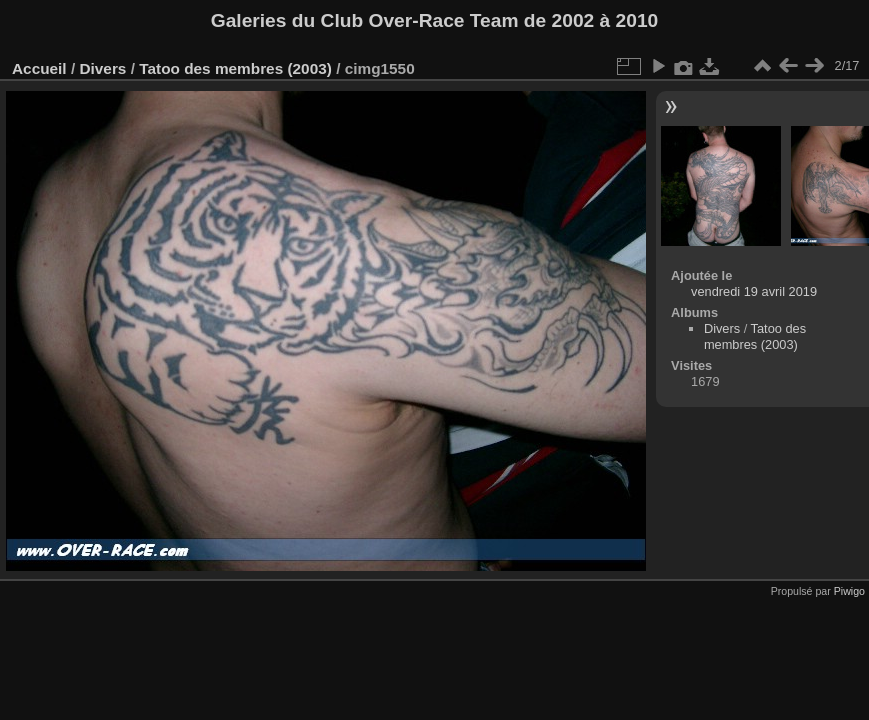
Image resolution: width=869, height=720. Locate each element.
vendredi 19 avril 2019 (754, 291)
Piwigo (849, 591)
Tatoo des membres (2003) (235, 68)
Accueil (39, 68)
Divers (102, 68)
